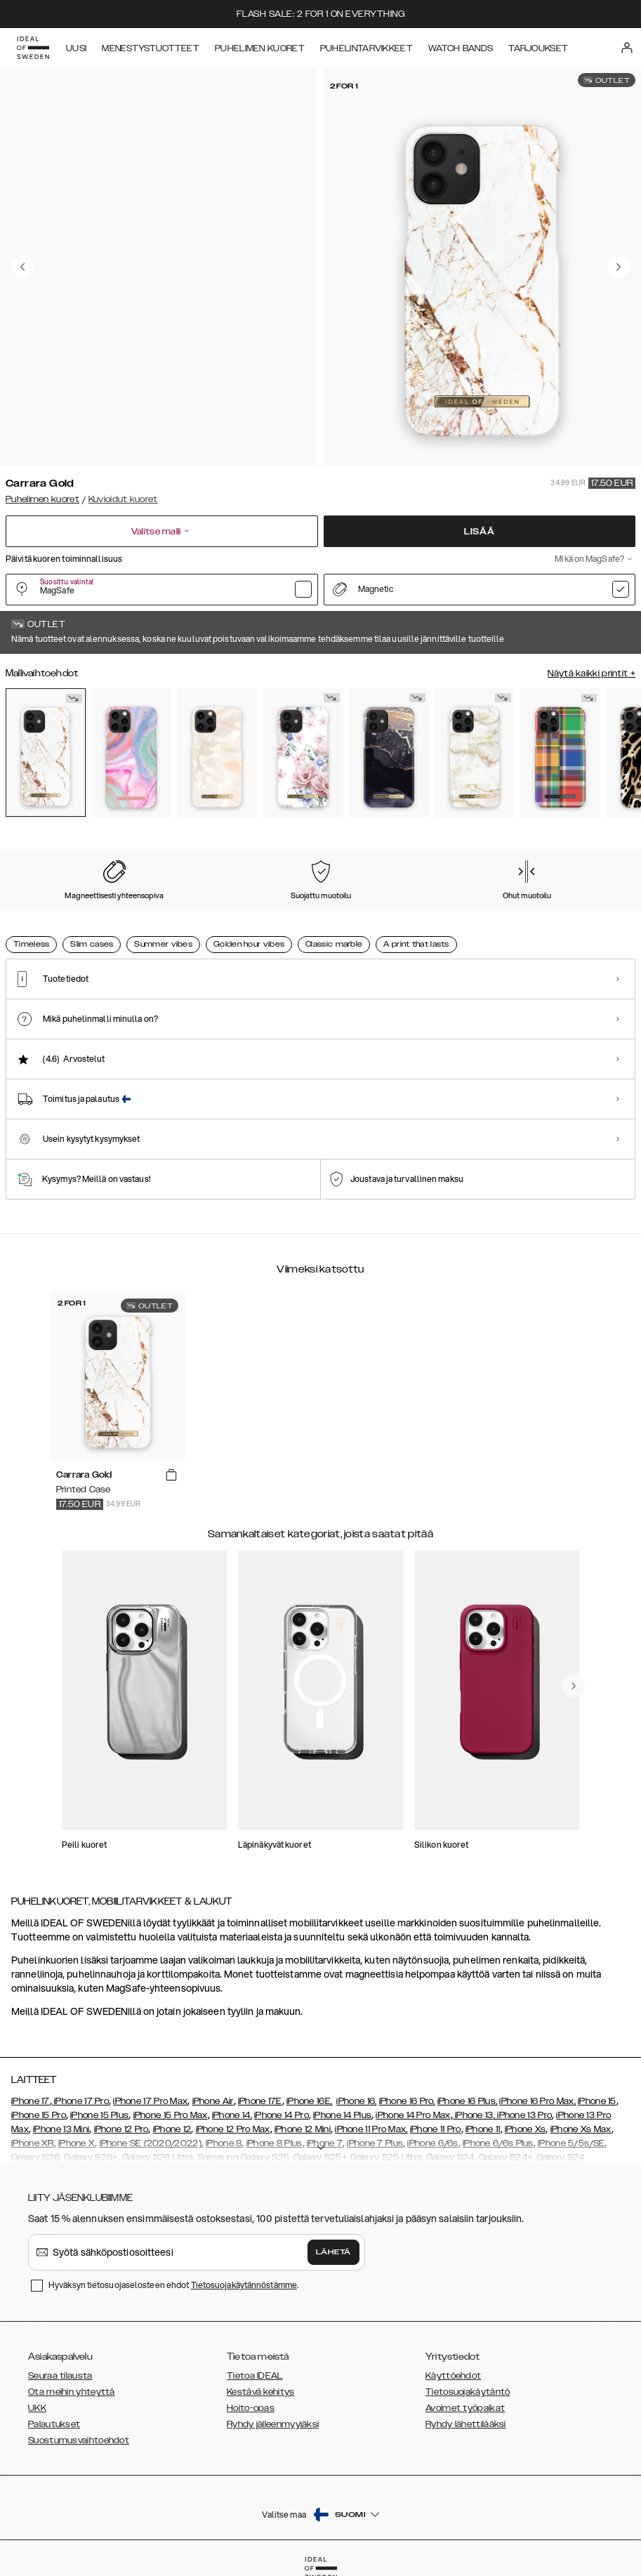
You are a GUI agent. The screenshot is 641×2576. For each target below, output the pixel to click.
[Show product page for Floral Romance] (303, 752)
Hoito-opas (251, 2408)
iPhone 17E (260, 2101)
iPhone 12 (172, 2129)
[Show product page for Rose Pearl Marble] (217, 752)
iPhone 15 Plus (99, 2115)
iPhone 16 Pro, (407, 2101)
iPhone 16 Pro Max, (537, 2101)
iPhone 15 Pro (38, 2115)
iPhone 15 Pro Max (170, 2115)
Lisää (479, 532)
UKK (37, 2408)
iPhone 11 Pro (435, 2129)
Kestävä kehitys (261, 2392)
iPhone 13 (474, 2115)
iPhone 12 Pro (121, 2129)
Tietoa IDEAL (255, 2376)
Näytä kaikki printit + (591, 673)
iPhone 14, (232, 2115)
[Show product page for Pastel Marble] (131, 752)
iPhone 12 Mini (303, 2129)
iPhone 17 (30, 2101)
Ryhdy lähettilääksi (465, 2424)
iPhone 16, (356, 2101)
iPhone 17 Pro (80, 2101)
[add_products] (171, 1475)
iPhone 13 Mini (61, 2129)
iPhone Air (213, 2101)
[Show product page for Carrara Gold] (46, 752)
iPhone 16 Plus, (467, 2101)
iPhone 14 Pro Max (413, 2115)
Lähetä (333, 2252)
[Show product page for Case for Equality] (560, 752)
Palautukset (54, 2424)
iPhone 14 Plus (342, 2115)
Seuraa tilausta (60, 2376)
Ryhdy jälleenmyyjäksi (273, 2424)
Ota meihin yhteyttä (71, 2392)
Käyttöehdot (453, 2376)
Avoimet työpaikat (465, 2408)
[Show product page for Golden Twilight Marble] (389, 752)
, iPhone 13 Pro (523, 2115)
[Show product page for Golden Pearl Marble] (475, 752)
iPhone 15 (597, 2101)
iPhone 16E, (309, 2101)
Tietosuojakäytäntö (467, 2392)
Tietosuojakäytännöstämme (244, 2285)
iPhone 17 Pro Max (150, 2101)
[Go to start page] (33, 48)
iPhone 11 (483, 2129)
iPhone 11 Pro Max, (371, 2129)
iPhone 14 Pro (281, 2115)
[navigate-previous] (573, 1686)
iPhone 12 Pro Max (233, 2129)
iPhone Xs (525, 2129)
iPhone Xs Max (581, 2129)
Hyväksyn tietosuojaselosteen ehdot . (173, 2285)
